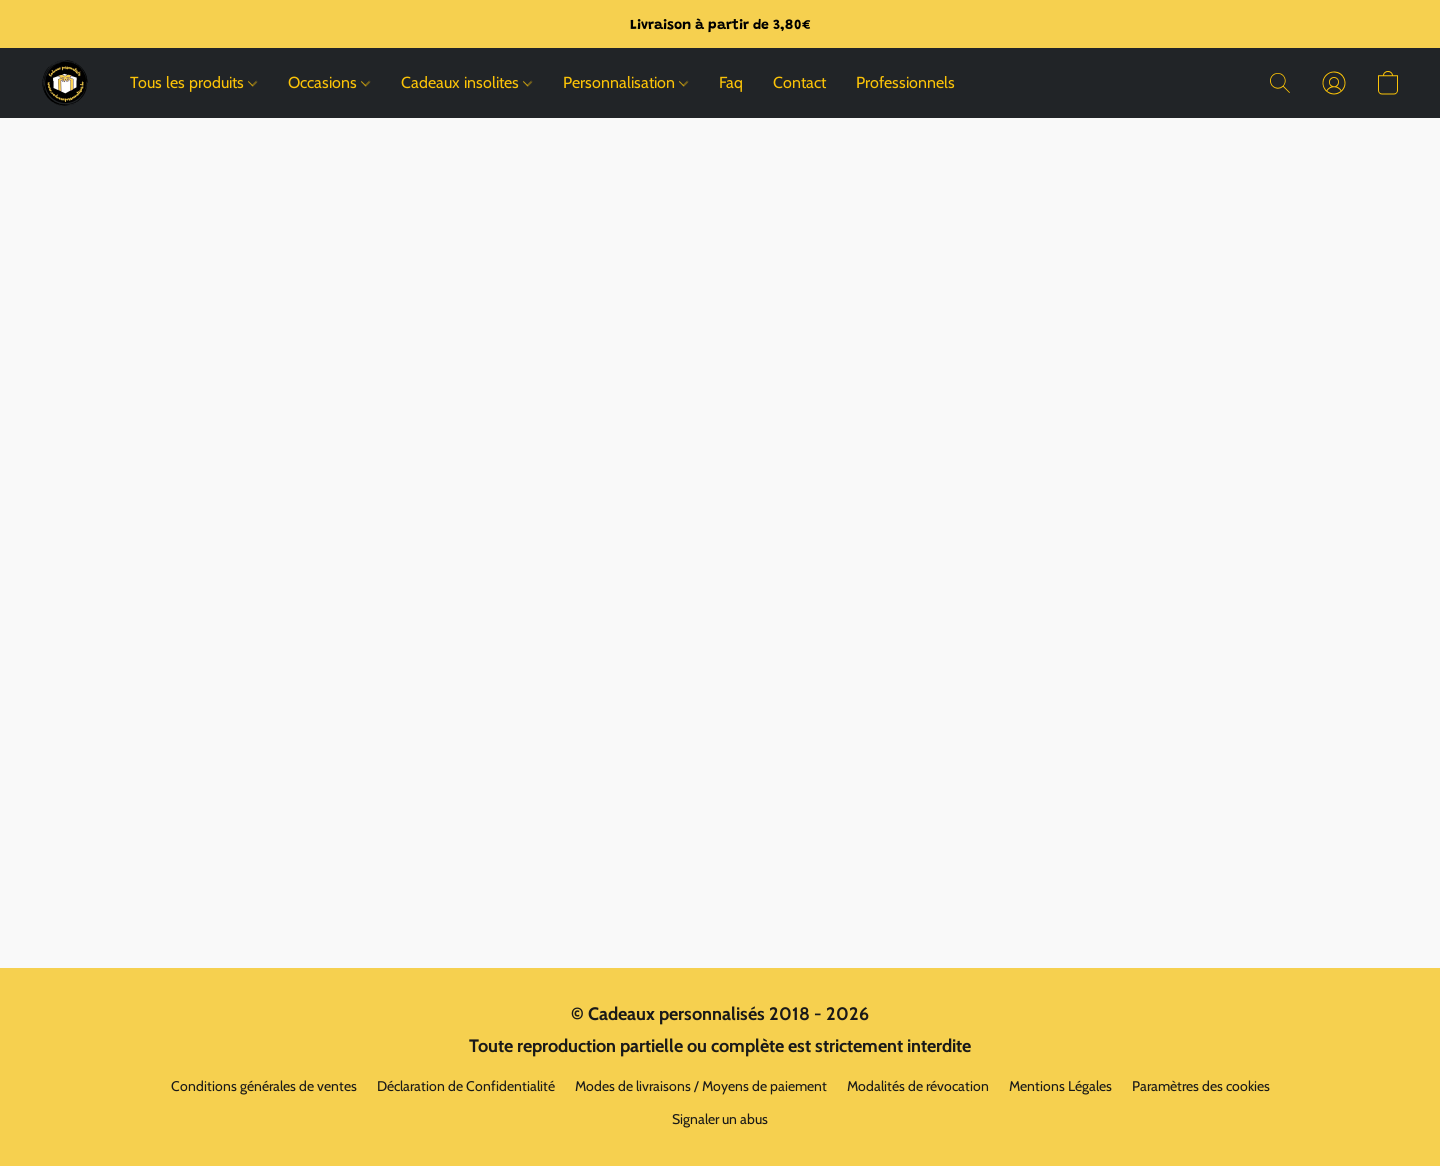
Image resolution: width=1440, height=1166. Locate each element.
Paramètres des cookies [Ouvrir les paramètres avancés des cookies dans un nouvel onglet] (1201, 1086)
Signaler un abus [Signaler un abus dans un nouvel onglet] (720, 1119)
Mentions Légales (1060, 1086)
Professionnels (905, 82)
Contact (799, 82)
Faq (731, 82)
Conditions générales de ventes (264, 1086)
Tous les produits (193, 82)
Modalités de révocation (918, 1086)
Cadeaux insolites (466, 82)
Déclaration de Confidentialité (466, 1086)
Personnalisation (625, 82)
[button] (65, 83)
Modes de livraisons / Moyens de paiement (701, 1086)
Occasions (329, 82)
